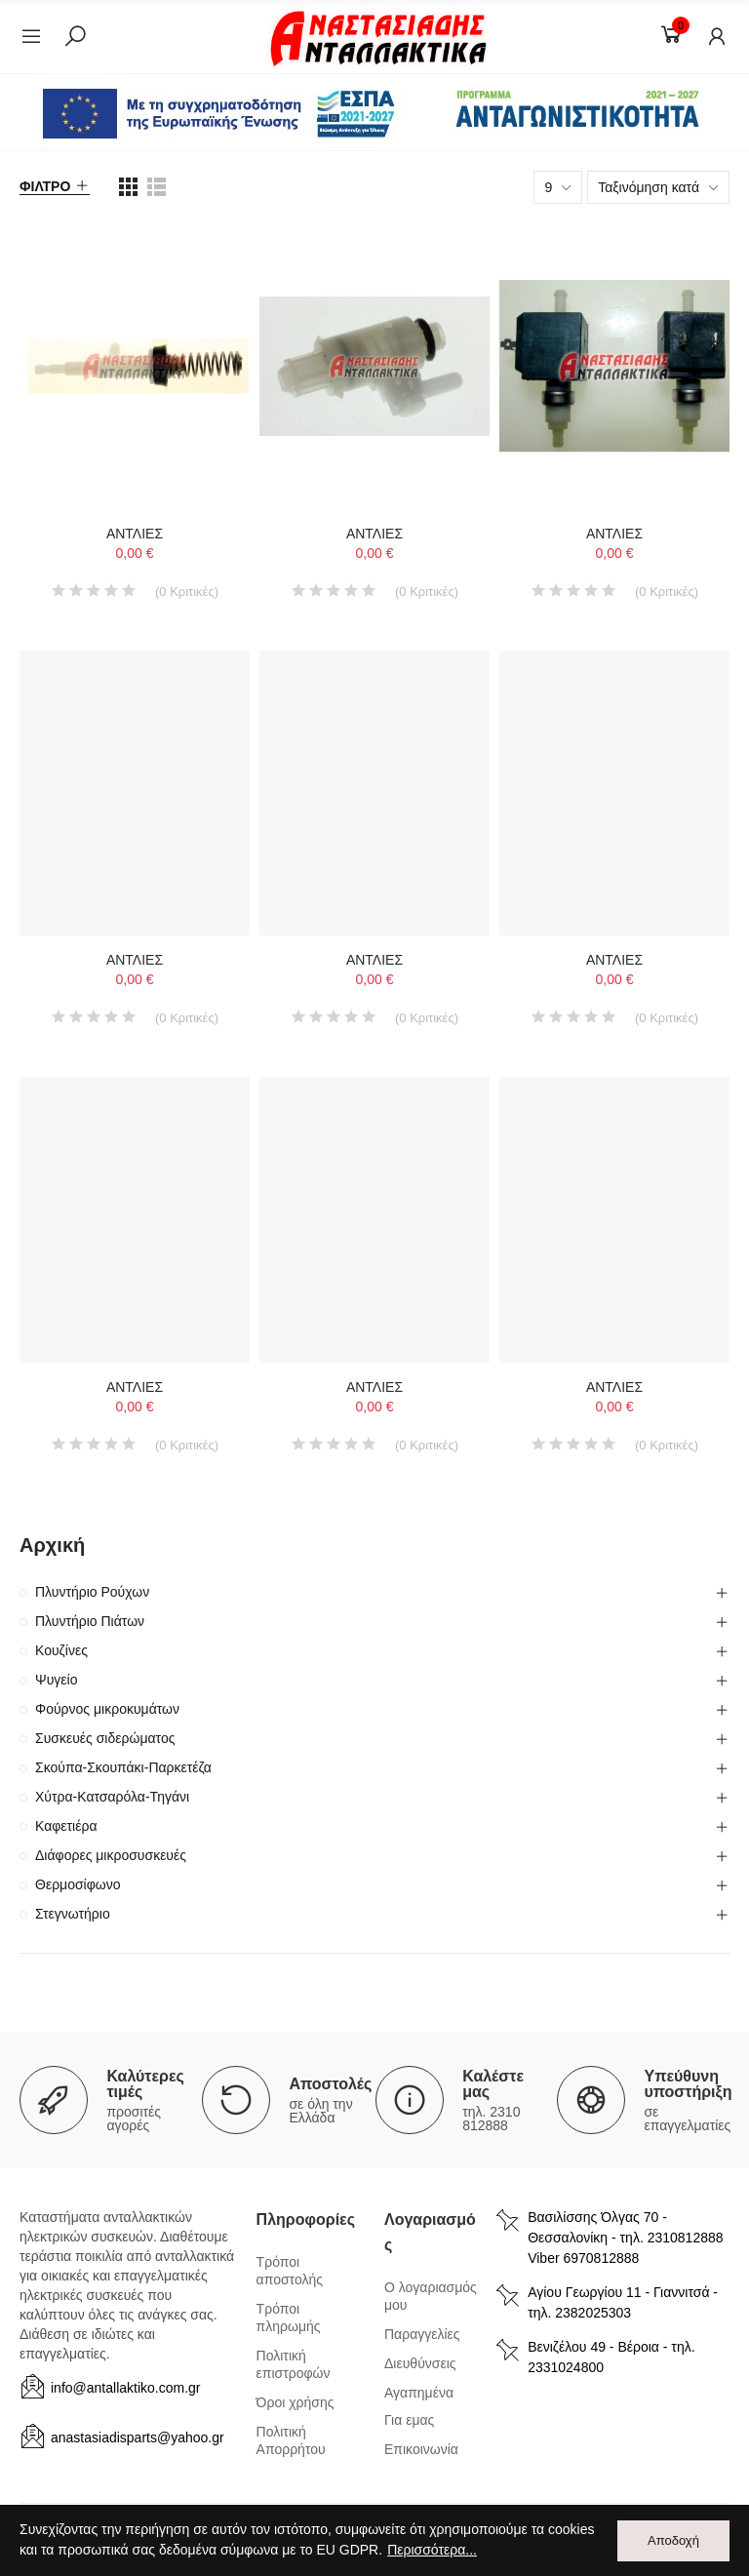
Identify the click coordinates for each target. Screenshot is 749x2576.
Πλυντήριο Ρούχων (92, 1592)
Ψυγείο (56, 1679)
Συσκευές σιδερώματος (105, 1738)
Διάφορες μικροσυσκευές (110, 1855)
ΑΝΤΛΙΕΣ (134, 533)
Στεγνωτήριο (72, 1914)
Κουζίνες (61, 1650)
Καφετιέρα (66, 1826)
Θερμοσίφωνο (78, 1884)
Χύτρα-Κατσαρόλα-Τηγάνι (112, 1796)
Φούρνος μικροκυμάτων (107, 1709)
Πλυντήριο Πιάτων (89, 1621)
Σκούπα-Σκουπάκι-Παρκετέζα (123, 1767)
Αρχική (52, 1545)
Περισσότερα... (432, 2550)
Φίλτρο (45, 186)
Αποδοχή (673, 2540)
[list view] (128, 187)
